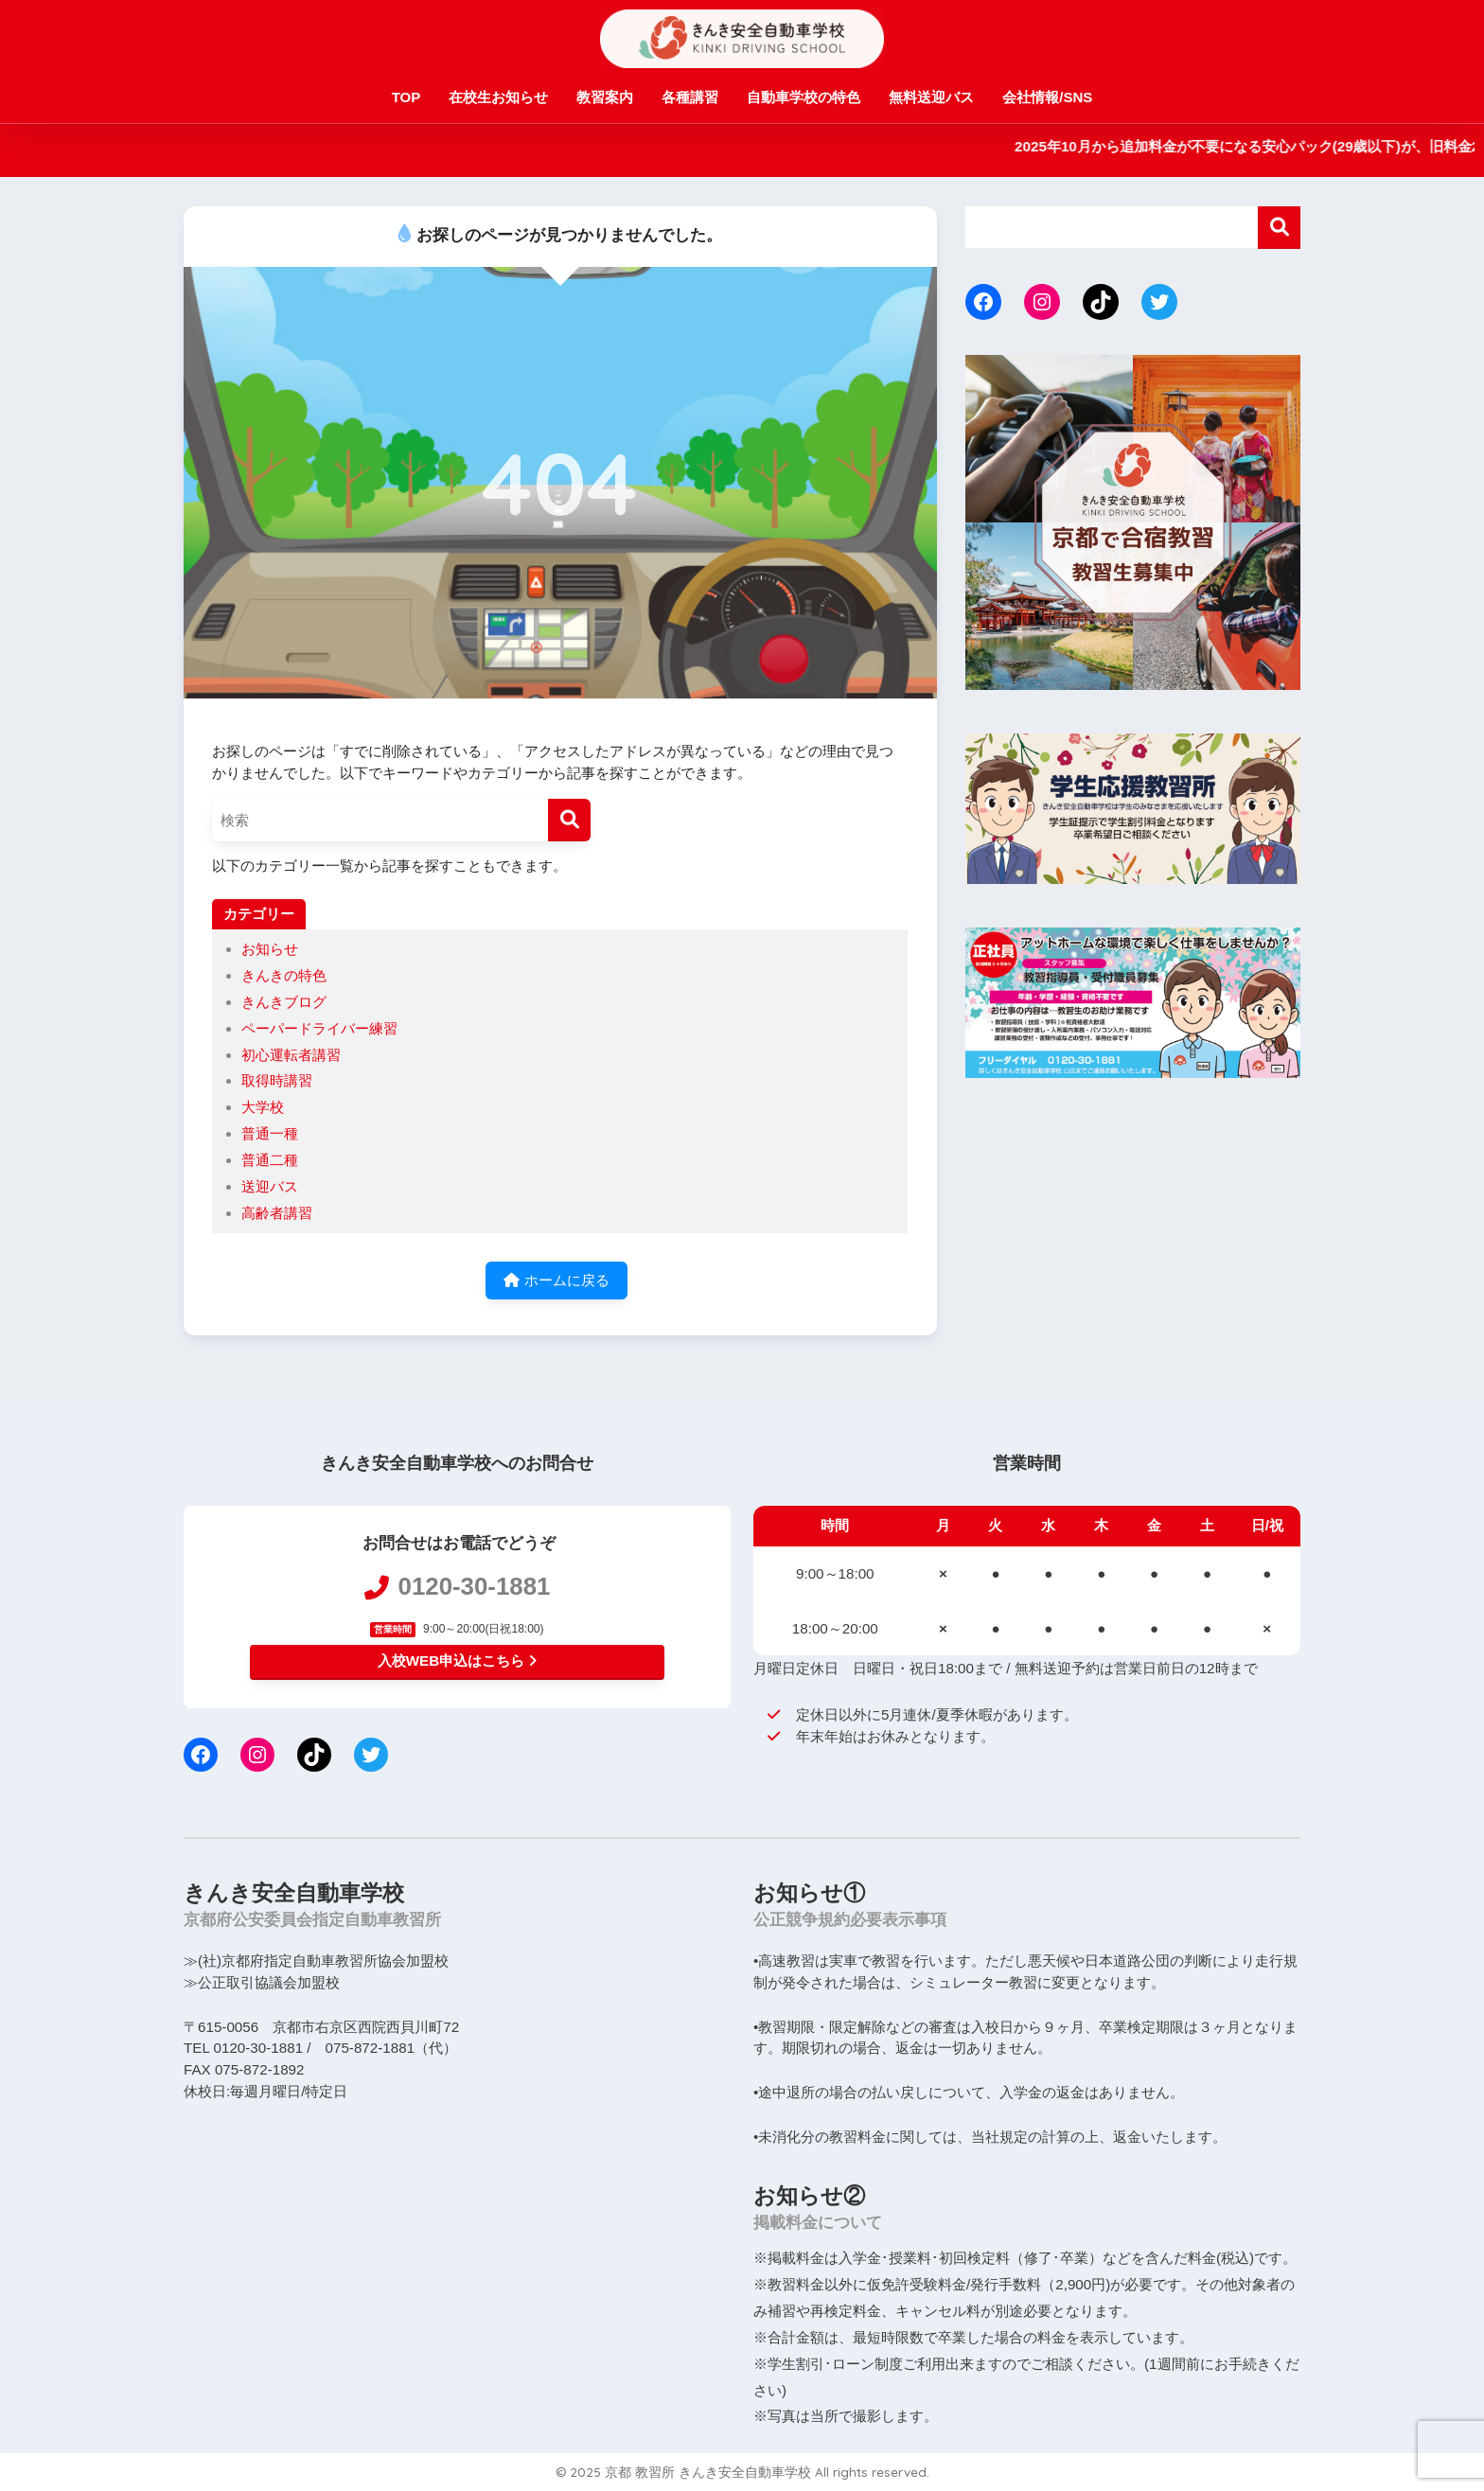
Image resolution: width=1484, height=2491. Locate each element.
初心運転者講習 (291, 1055)
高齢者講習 (276, 1213)
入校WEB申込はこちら (457, 1660)
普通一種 (269, 1133)
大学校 (262, 1107)
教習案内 (604, 97)
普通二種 (269, 1160)
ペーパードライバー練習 (319, 1028)
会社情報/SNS (1047, 97)
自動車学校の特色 (803, 97)
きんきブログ (284, 1002)
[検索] (569, 820)
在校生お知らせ (498, 97)
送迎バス (269, 1186)
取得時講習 (276, 1080)
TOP (406, 97)
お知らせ (269, 949)
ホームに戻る (556, 1280)
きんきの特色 (284, 975)
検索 (1279, 227)
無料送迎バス (931, 97)
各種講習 (690, 97)
